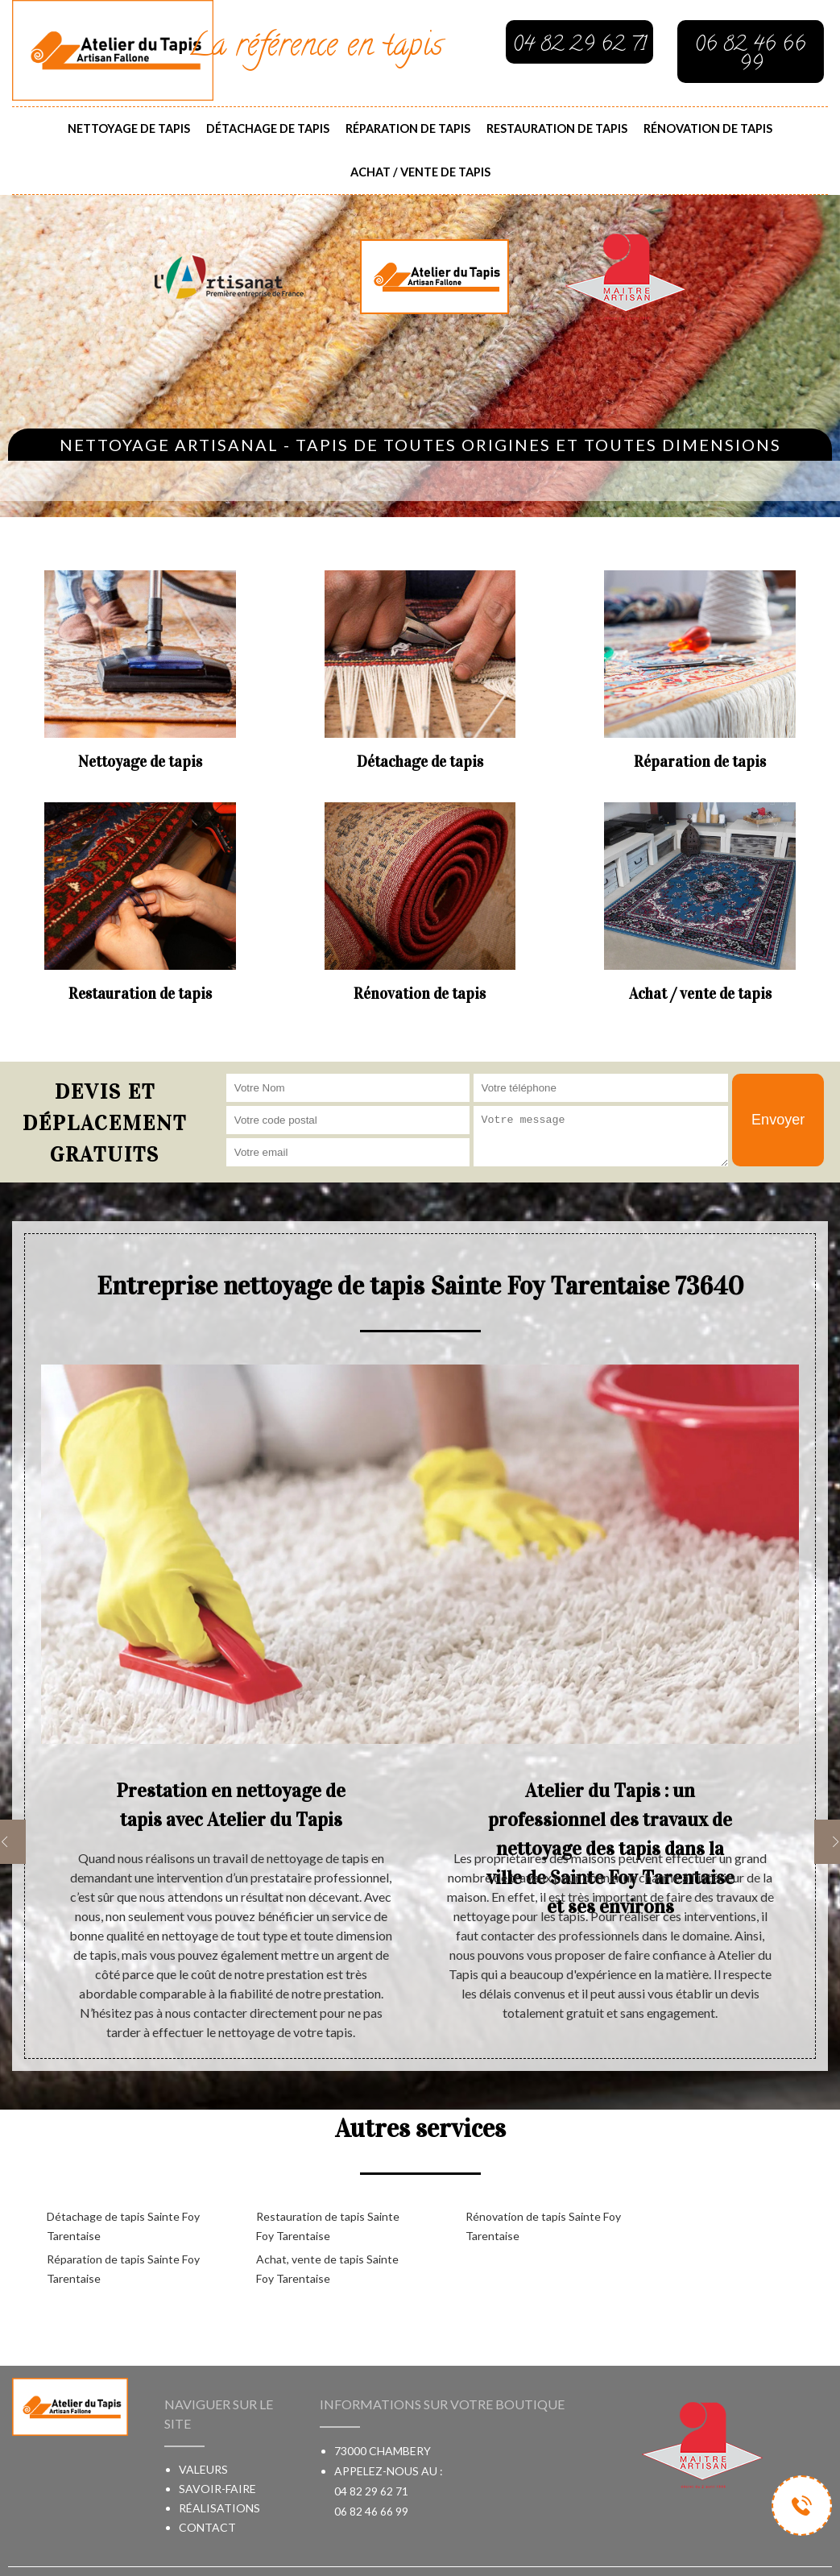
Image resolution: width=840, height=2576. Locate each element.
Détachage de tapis (267, 128)
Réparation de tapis (408, 128)
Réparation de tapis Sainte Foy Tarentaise (123, 2268)
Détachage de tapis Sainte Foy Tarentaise (123, 2226)
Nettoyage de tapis (129, 128)
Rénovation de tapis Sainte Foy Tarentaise (543, 2226)
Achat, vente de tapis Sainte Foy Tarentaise (327, 2268)
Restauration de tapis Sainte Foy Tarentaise (327, 2226)
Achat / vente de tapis (420, 172)
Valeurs (203, 2469)
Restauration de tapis (556, 128)
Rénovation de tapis (707, 128)
